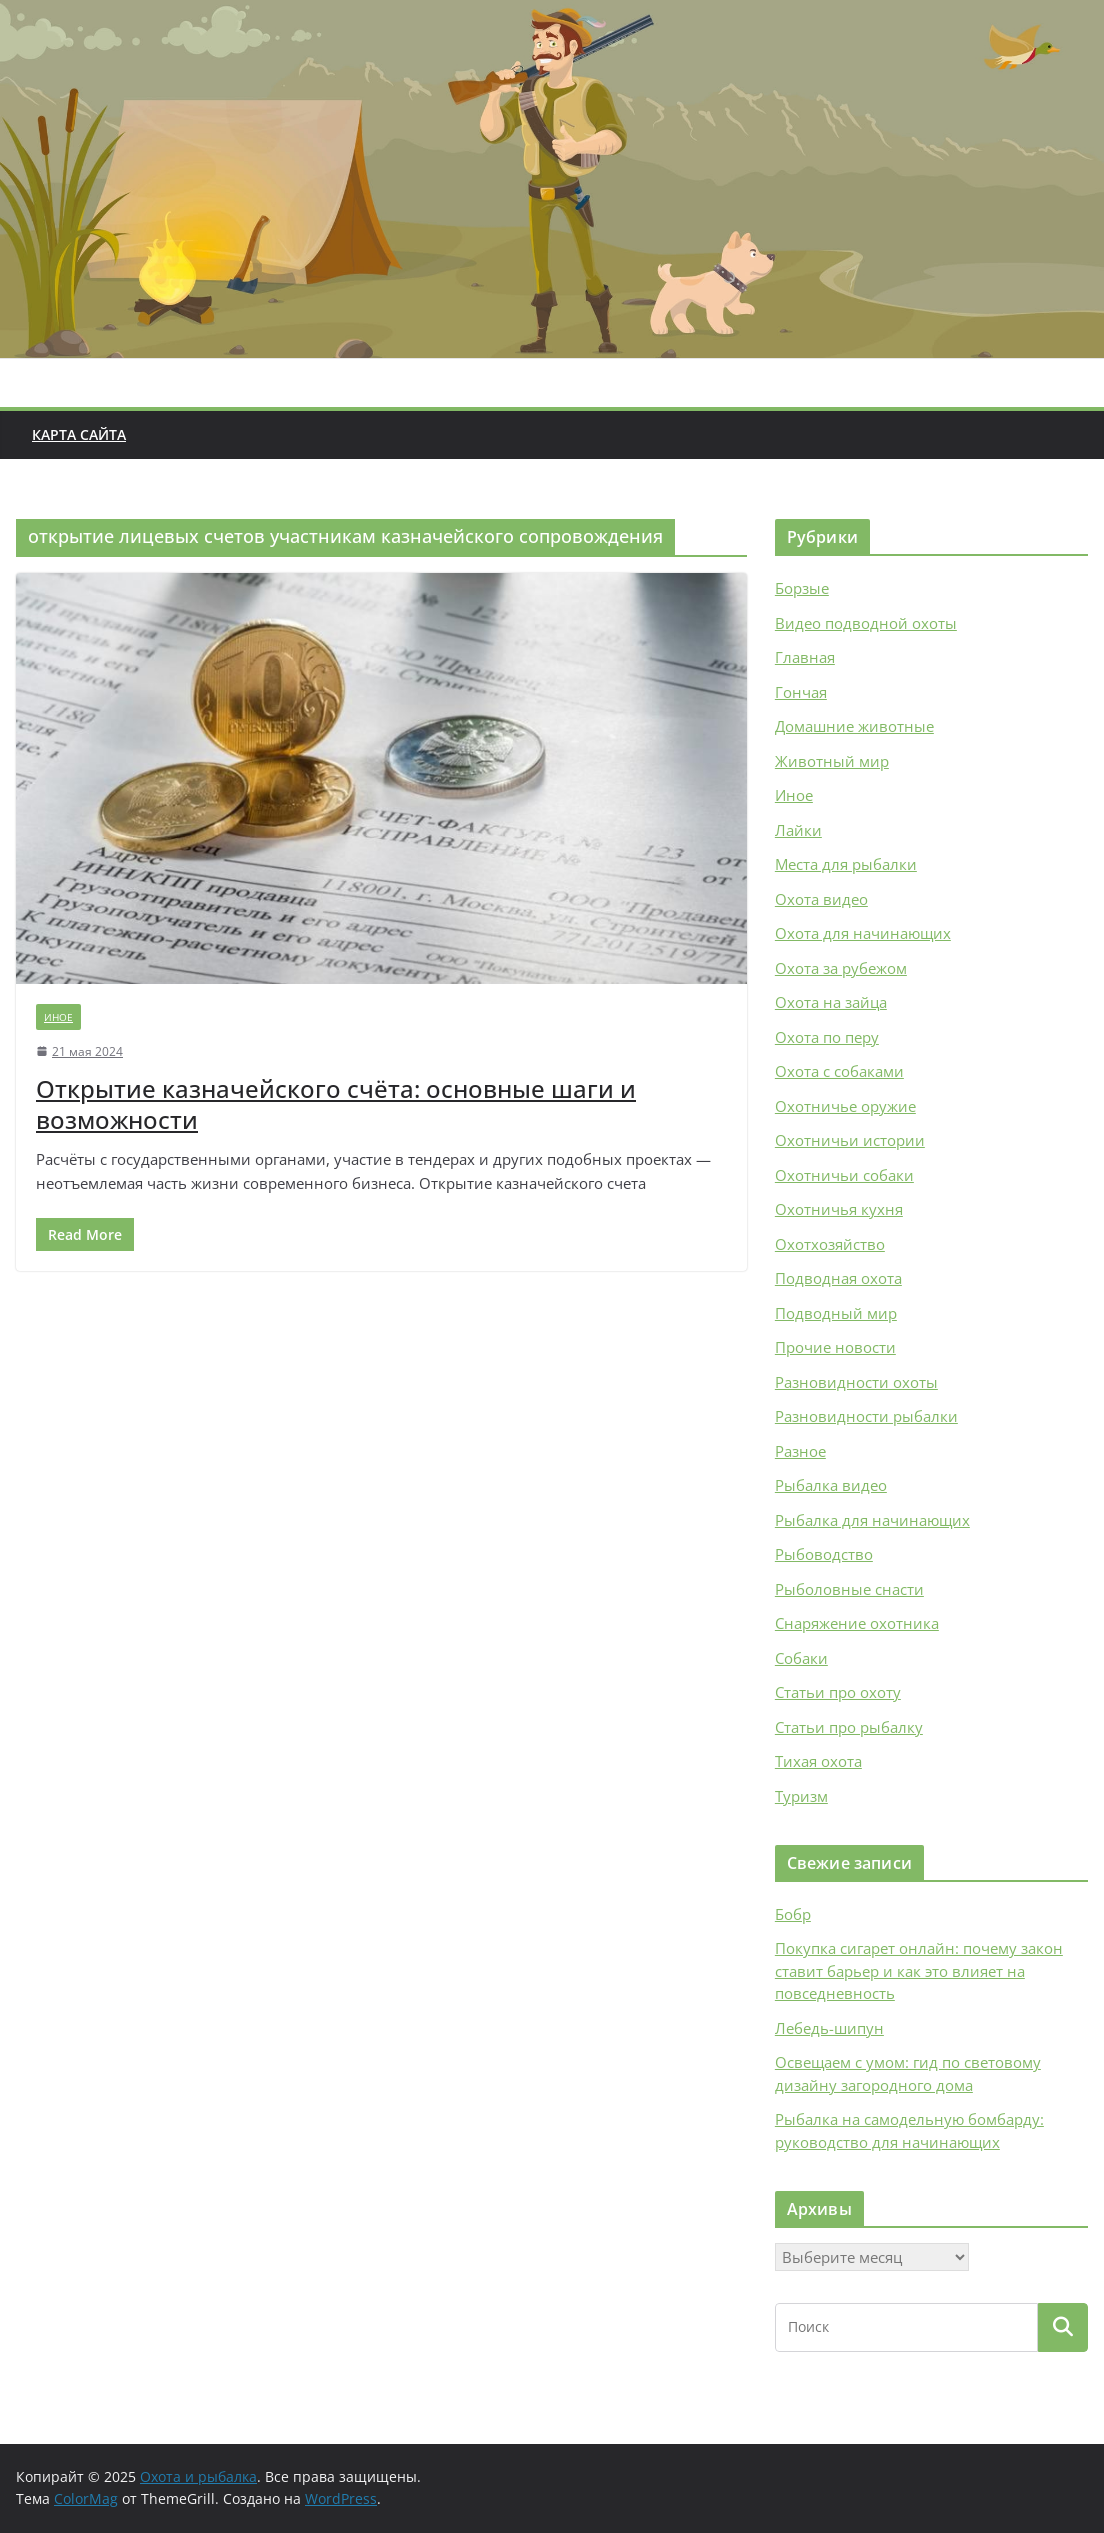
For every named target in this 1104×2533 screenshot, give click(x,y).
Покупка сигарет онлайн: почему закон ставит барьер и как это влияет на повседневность (919, 1970)
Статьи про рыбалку (849, 1727)
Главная (805, 657)
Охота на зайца (831, 1002)
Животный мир (832, 761)
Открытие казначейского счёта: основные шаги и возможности (336, 1104)
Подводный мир (836, 1313)
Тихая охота (818, 1761)
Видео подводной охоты (866, 623)
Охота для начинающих (863, 933)
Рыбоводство (824, 1554)
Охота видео (821, 899)
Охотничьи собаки (844, 1175)
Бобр (793, 1914)
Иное (58, 1017)
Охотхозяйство (830, 1244)
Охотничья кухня (839, 1209)
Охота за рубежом (841, 968)
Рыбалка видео (831, 1485)
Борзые (802, 588)
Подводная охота (838, 1278)
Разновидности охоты (856, 1382)
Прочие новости (835, 1347)
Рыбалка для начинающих (872, 1520)
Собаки (801, 1658)
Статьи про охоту (838, 1692)
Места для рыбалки (846, 864)
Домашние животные (854, 726)
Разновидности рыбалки (866, 1416)
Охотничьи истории (850, 1140)
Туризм (801, 1796)
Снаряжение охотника (857, 1623)
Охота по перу (827, 1037)
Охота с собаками (839, 1071)
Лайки (798, 830)
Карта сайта (79, 434)
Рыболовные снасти (849, 1589)
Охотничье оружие (845, 1106)
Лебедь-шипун (829, 2028)
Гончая (801, 692)
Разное (800, 1451)
